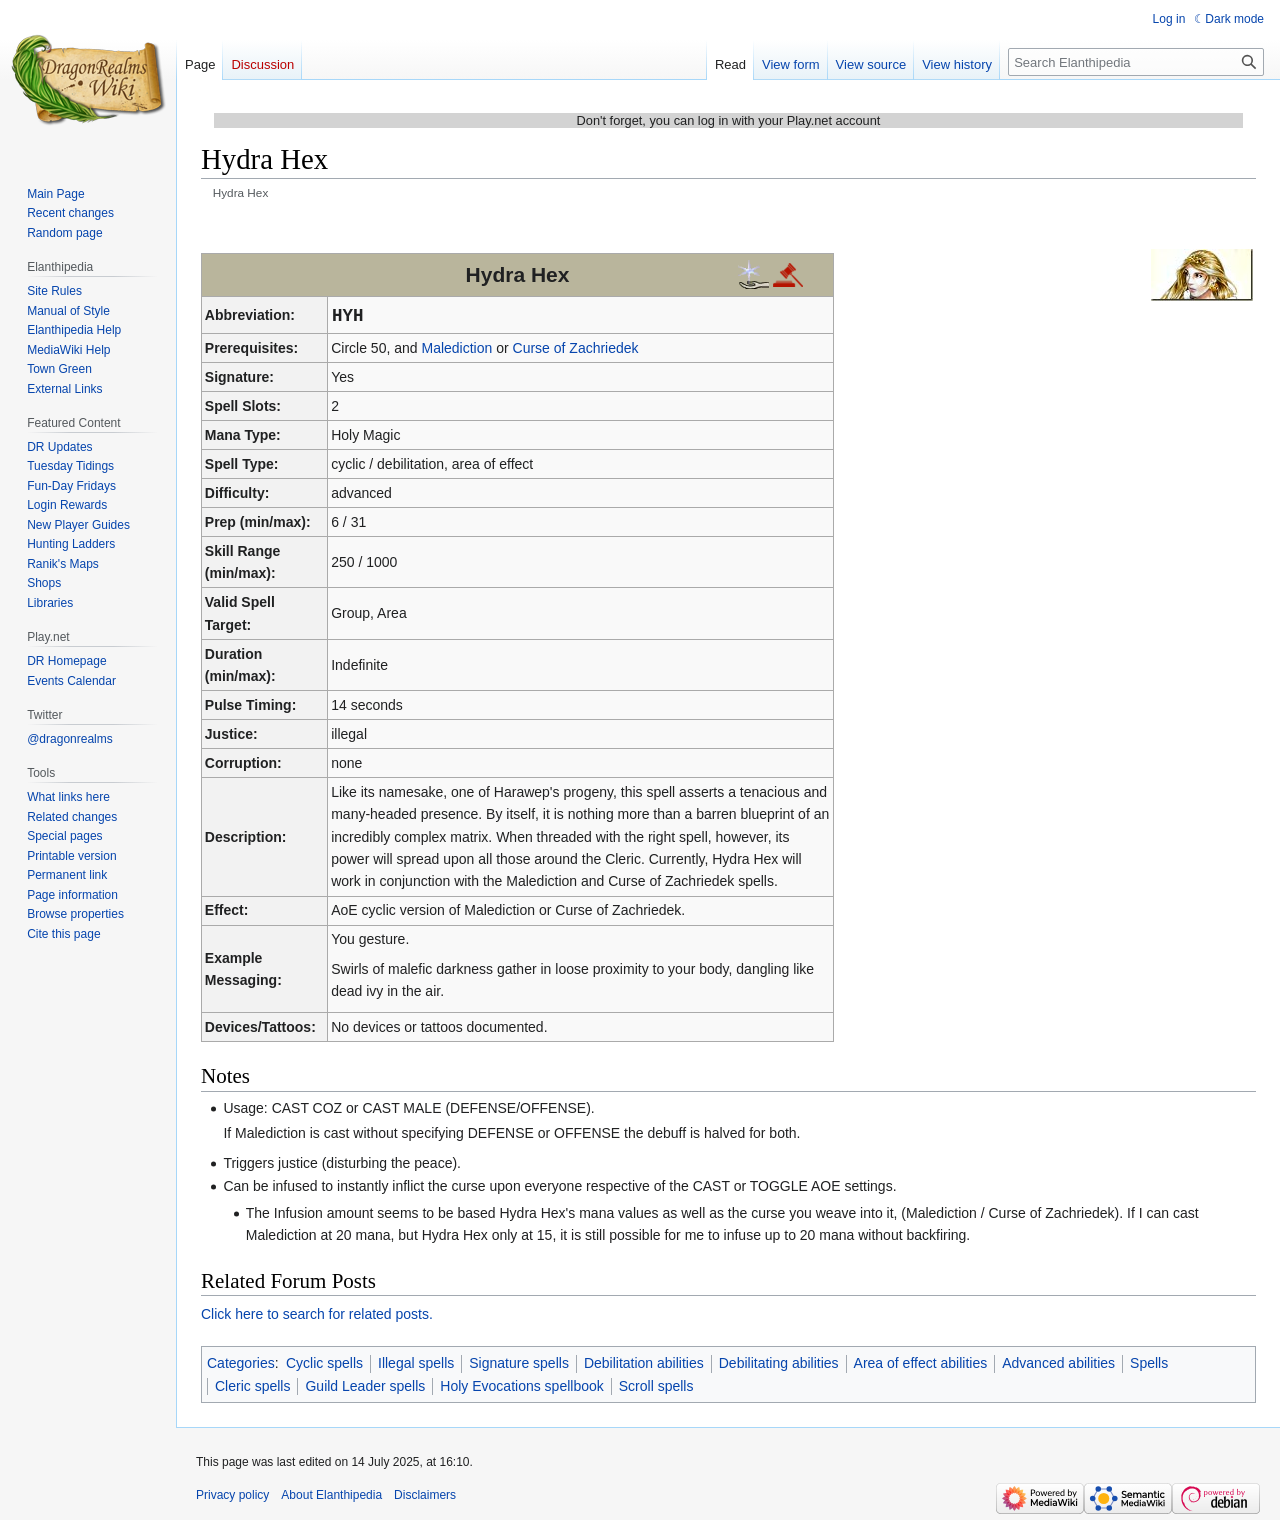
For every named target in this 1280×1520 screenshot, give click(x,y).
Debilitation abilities (644, 1363)
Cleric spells (252, 1386)
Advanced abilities (1058, 1363)
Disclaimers (425, 1495)
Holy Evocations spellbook (521, 1386)
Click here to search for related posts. (317, 1314)
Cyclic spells (324, 1363)
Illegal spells (416, 1363)
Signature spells (519, 1363)
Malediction (456, 348)
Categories (241, 1363)
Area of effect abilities (921, 1363)
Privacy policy (232, 1495)
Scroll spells (656, 1386)
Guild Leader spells (365, 1386)
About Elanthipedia (331, 1495)
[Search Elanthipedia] (1136, 62)
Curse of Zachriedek (576, 348)
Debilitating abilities (779, 1363)
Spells (1149, 1363)
